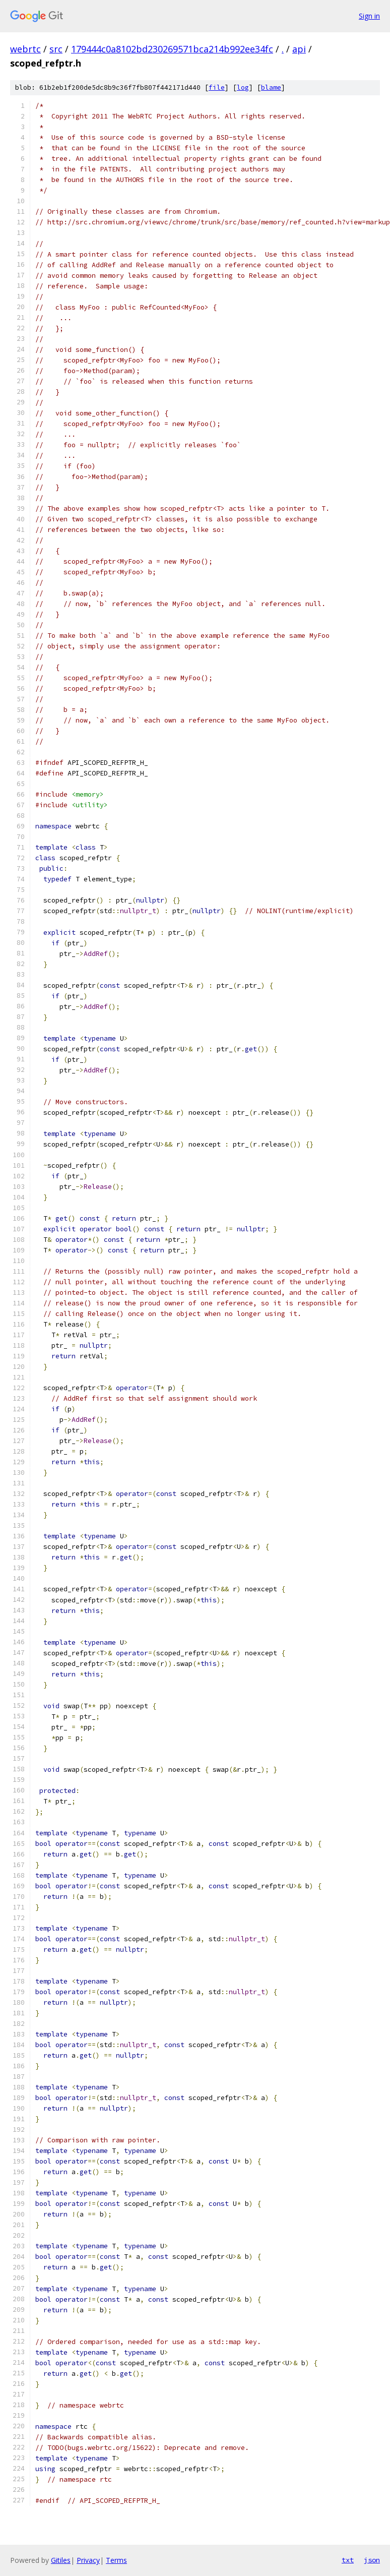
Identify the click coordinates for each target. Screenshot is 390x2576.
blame (271, 87)
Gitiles (61, 2560)
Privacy (88, 2560)
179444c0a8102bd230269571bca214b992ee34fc (172, 49)
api (299, 49)
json (372, 2559)
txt (348, 2559)
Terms (116, 2560)
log (243, 87)
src (55, 49)
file (217, 87)
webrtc (25, 49)
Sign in (369, 16)
